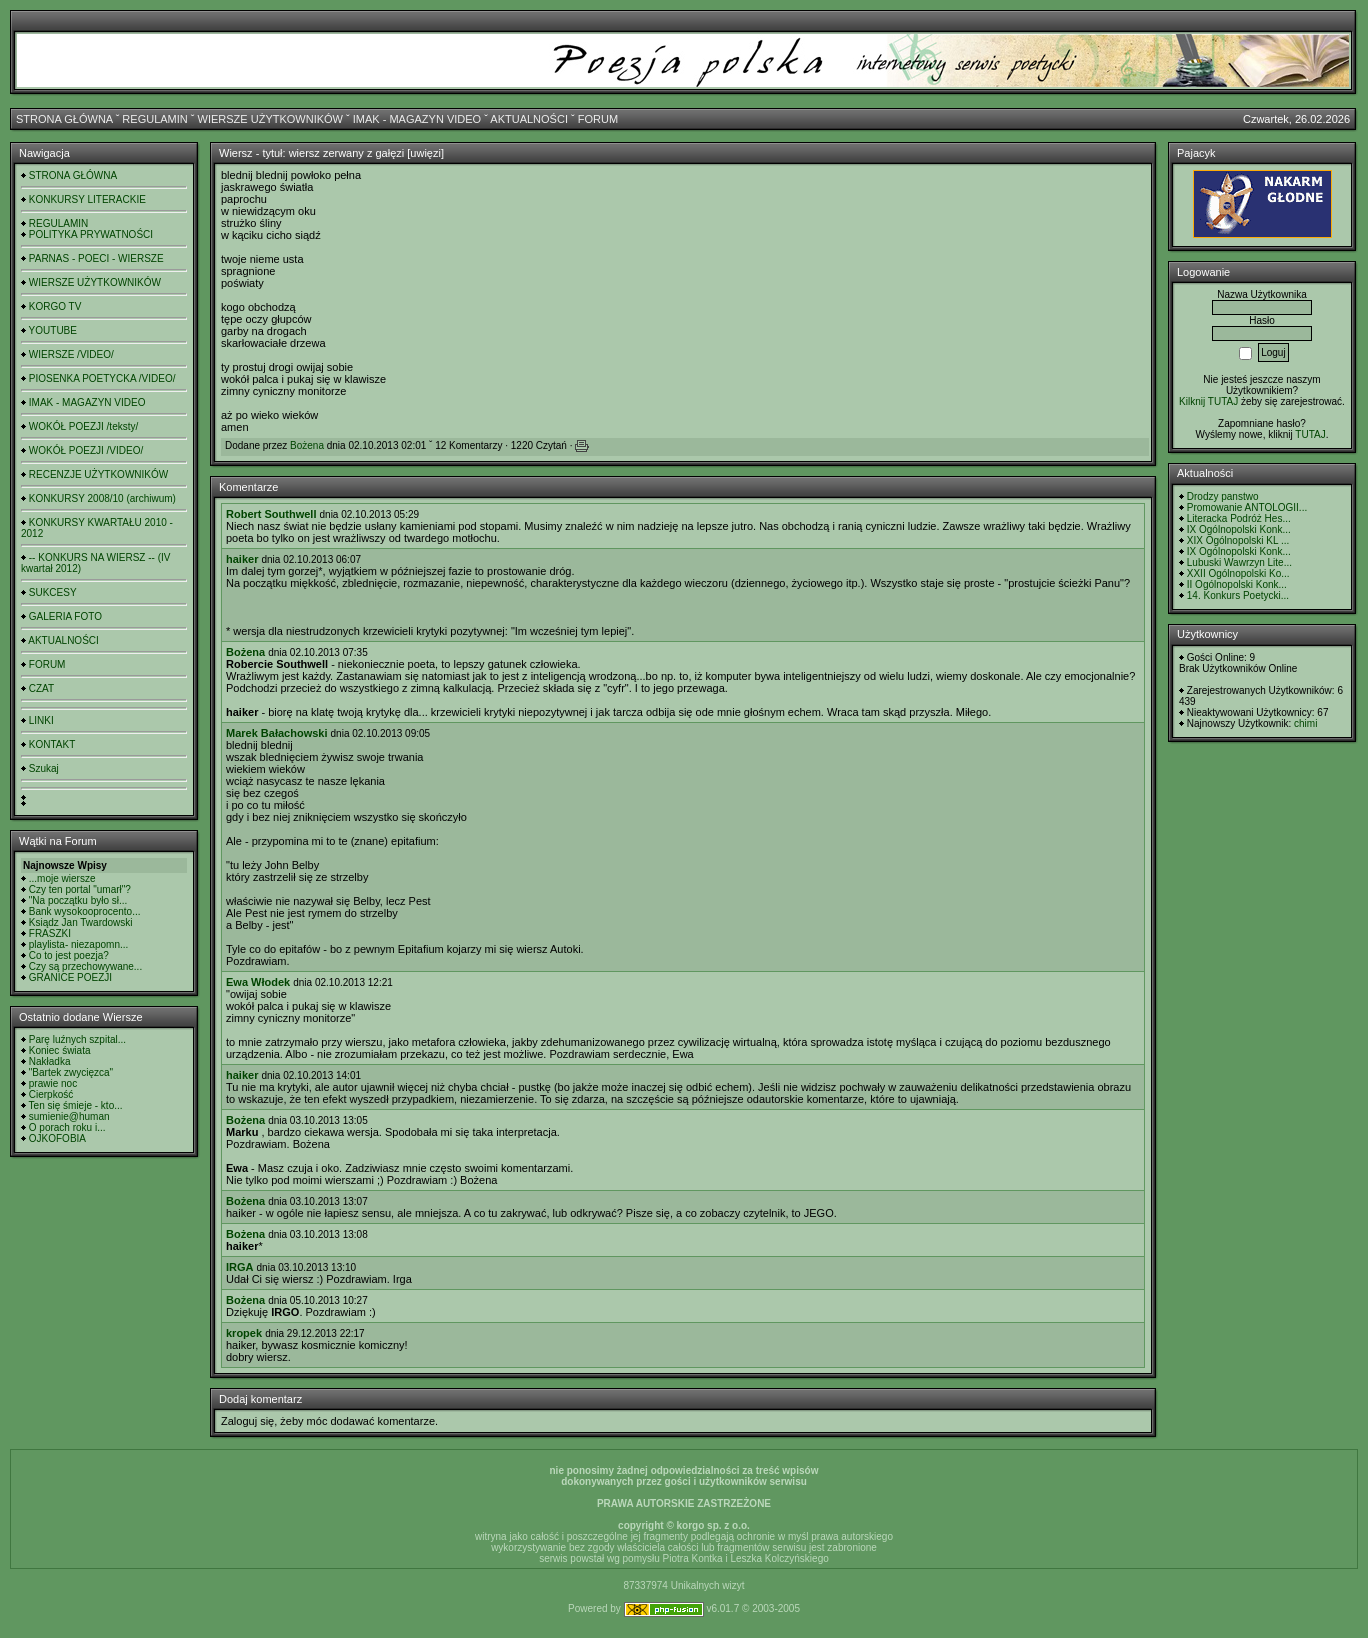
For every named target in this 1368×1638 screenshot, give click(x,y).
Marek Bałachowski (277, 733)
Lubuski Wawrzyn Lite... (1239, 562)
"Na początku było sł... (78, 900)
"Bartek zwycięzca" (71, 1072)
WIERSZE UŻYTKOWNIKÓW (270, 119)
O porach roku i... (67, 1127)
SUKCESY (53, 592)
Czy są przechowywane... (85, 966)
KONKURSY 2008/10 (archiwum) (102, 498)
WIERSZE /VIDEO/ (71, 354)
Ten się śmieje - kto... (76, 1105)
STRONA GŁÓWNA (64, 119)
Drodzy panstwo (1223, 496)
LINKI (41, 720)
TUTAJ (1310, 434)
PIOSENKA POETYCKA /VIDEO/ (102, 378)
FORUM (598, 119)
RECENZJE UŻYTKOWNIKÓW (98, 474)
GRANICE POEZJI (70, 977)
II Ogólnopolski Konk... (1237, 584)
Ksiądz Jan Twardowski (81, 922)
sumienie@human (69, 1116)
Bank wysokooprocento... (85, 911)
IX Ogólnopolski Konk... (1239, 529)
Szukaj (44, 768)
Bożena (307, 445)
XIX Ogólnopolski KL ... (1238, 540)
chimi (1305, 723)
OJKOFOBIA (57, 1138)
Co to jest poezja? (69, 955)
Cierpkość (51, 1094)
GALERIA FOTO (65, 616)
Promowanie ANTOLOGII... (1247, 507)
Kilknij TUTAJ (1208, 401)
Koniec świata (60, 1050)
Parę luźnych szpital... (77, 1039)
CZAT (41, 688)
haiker (242, 559)
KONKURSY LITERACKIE (87, 199)
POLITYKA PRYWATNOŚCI (91, 234)
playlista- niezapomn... (79, 944)
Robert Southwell (271, 514)
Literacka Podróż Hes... (1239, 518)
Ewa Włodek (258, 982)
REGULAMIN (154, 119)
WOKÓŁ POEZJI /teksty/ (83, 426)
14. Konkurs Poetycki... (1238, 595)
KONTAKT (52, 744)
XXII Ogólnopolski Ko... (1238, 573)
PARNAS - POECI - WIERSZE (96, 258)
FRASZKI (50, 933)
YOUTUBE (53, 330)
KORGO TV (55, 306)
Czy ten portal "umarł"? (80, 889)
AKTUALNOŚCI (529, 119)
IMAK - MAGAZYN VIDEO (417, 119)
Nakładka (50, 1061)
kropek (244, 1333)
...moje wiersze (62, 878)
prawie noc (53, 1083)
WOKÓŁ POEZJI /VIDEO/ (86, 450)
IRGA (240, 1267)
